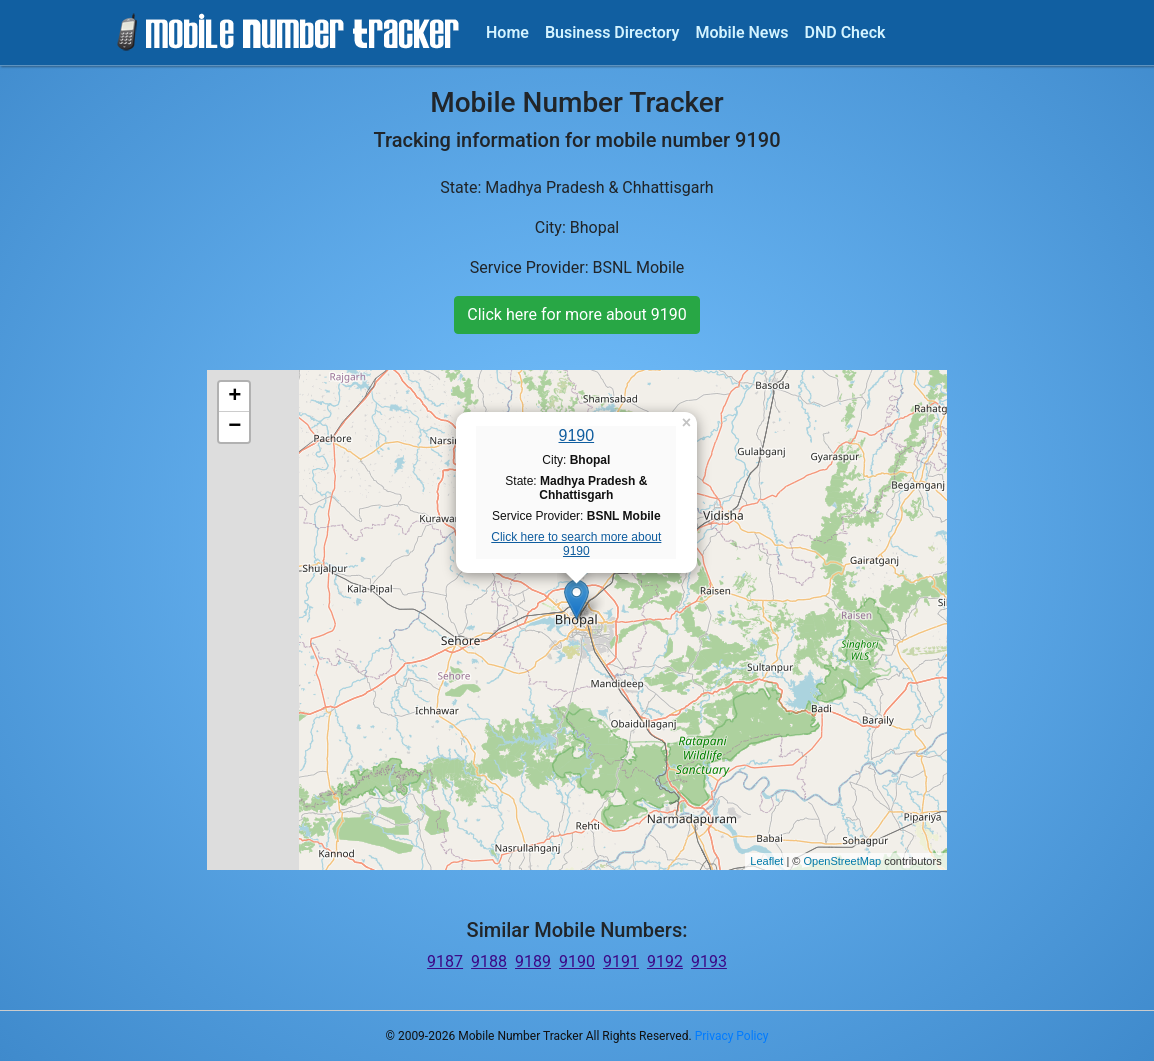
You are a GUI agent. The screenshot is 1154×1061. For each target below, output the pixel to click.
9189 (533, 961)
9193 (709, 961)
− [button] (234, 427)
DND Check (844, 32)
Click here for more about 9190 (576, 314)
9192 (665, 961)
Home (507, 32)
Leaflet (766, 861)
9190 (577, 435)
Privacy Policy (732, 1036)
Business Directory (612, 32)
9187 (445, 961)
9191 (621, 961)
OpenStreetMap (842, 861)
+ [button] (234, 397)
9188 (489, 961)
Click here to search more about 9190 (576, 544)
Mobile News (742, 32)
